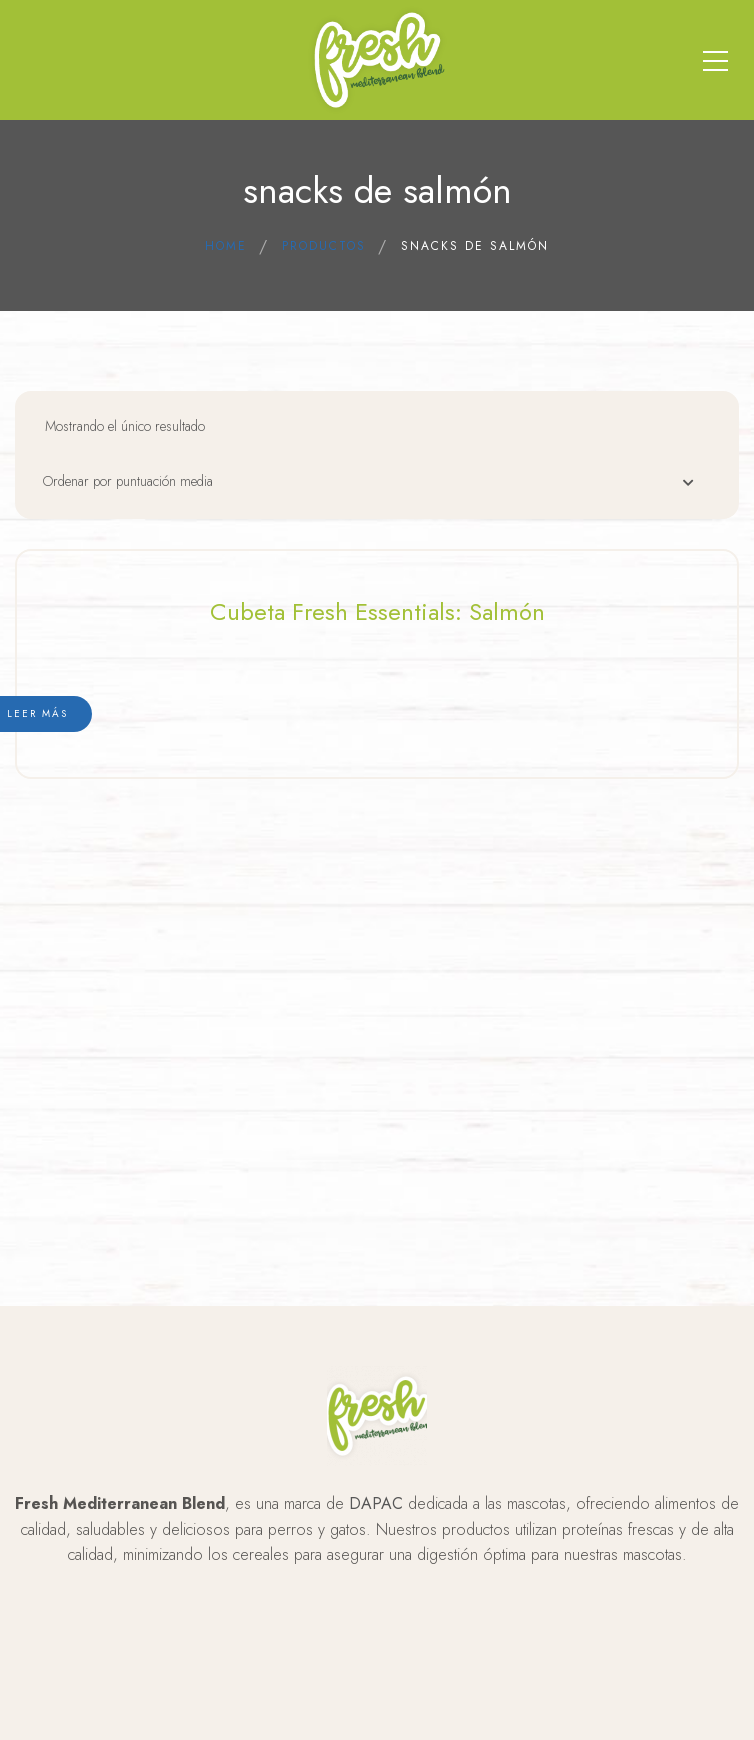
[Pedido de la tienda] (379, 486)
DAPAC (376, 1503)
